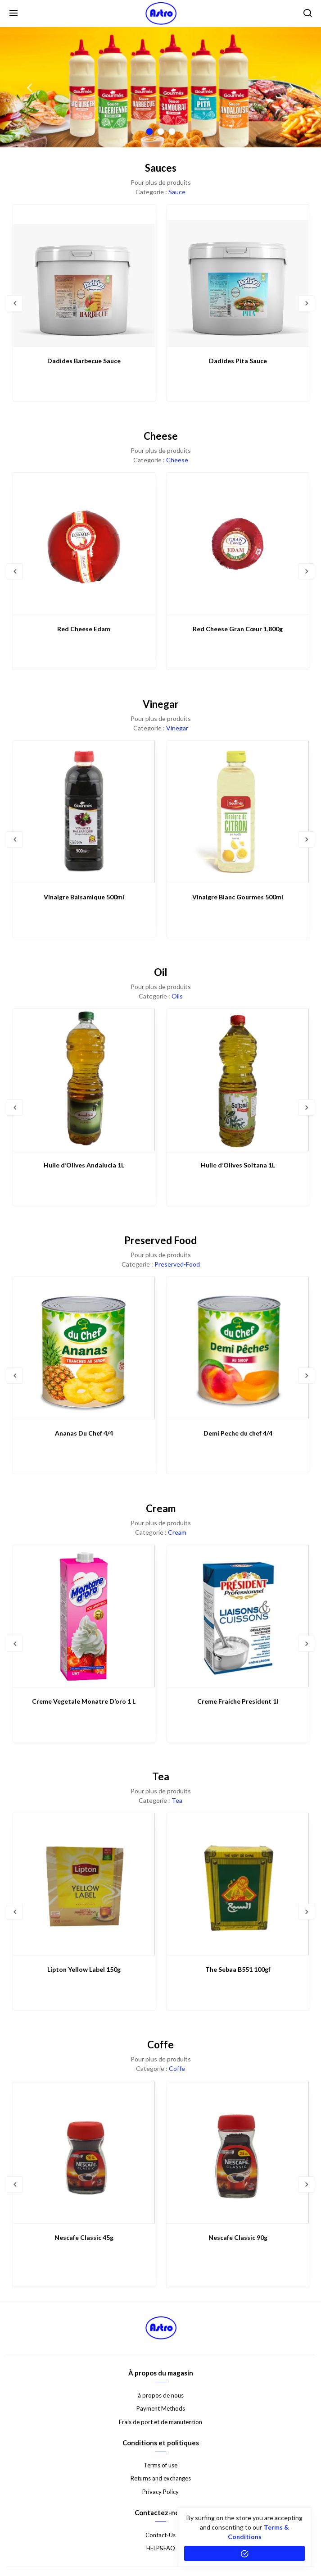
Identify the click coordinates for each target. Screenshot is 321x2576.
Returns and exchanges (161, 2478)
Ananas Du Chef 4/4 (84, 1433)
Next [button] (291, 87)
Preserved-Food (177, 1264)
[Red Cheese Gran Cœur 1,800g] (238, 544)
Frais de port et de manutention (160, 2422)
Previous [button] (29, 87)
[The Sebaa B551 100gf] (238, 1884)
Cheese (177, 460)
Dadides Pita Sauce (238, 361)
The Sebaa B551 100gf (238, 1969)
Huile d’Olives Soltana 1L (238, 1165)
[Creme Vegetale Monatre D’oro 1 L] (84, 1616)
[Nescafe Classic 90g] (238, 2152)
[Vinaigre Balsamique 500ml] (84, 812)
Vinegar (177, 728)
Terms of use (160, 2465)
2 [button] (160, 131)
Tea (177, 1800)
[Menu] (13, 13)
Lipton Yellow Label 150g (84, 1969)
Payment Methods (160, 2408)
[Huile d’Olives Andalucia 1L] (84, 1080)
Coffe (177, 2068)
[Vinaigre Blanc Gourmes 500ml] (238, 812)
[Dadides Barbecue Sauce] (84, 276)
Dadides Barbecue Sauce (84, 361)
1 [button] (149, 131)
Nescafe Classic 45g (83, 2237)
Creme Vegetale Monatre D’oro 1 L (84, 1701)
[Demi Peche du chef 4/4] (238, 1348)
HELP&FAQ (160, 2548)
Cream (177, 1532)
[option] (160, 87)
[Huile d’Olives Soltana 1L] (238, 1080)
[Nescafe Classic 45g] (84, 2152)
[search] (307, 13)
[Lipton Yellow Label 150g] (84, 1884)
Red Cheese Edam (83, 629)
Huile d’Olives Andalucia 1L (84, 1165)
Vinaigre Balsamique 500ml (84, 897)
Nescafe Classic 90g (237, 2237)
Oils (177, 996)
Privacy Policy (160, 2491)
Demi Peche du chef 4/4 (237, 1433)
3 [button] (171, 131)
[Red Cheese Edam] (84, 544)
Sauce (176, 192)
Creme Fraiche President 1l (237, 1701)
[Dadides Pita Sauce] (238, 276)
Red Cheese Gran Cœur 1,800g (238, 629)
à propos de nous (161, 2395)
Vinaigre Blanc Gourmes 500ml (237, 897)
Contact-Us (160, 2535)
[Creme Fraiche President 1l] (238, 1616)
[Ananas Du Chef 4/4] (84, 1348)
